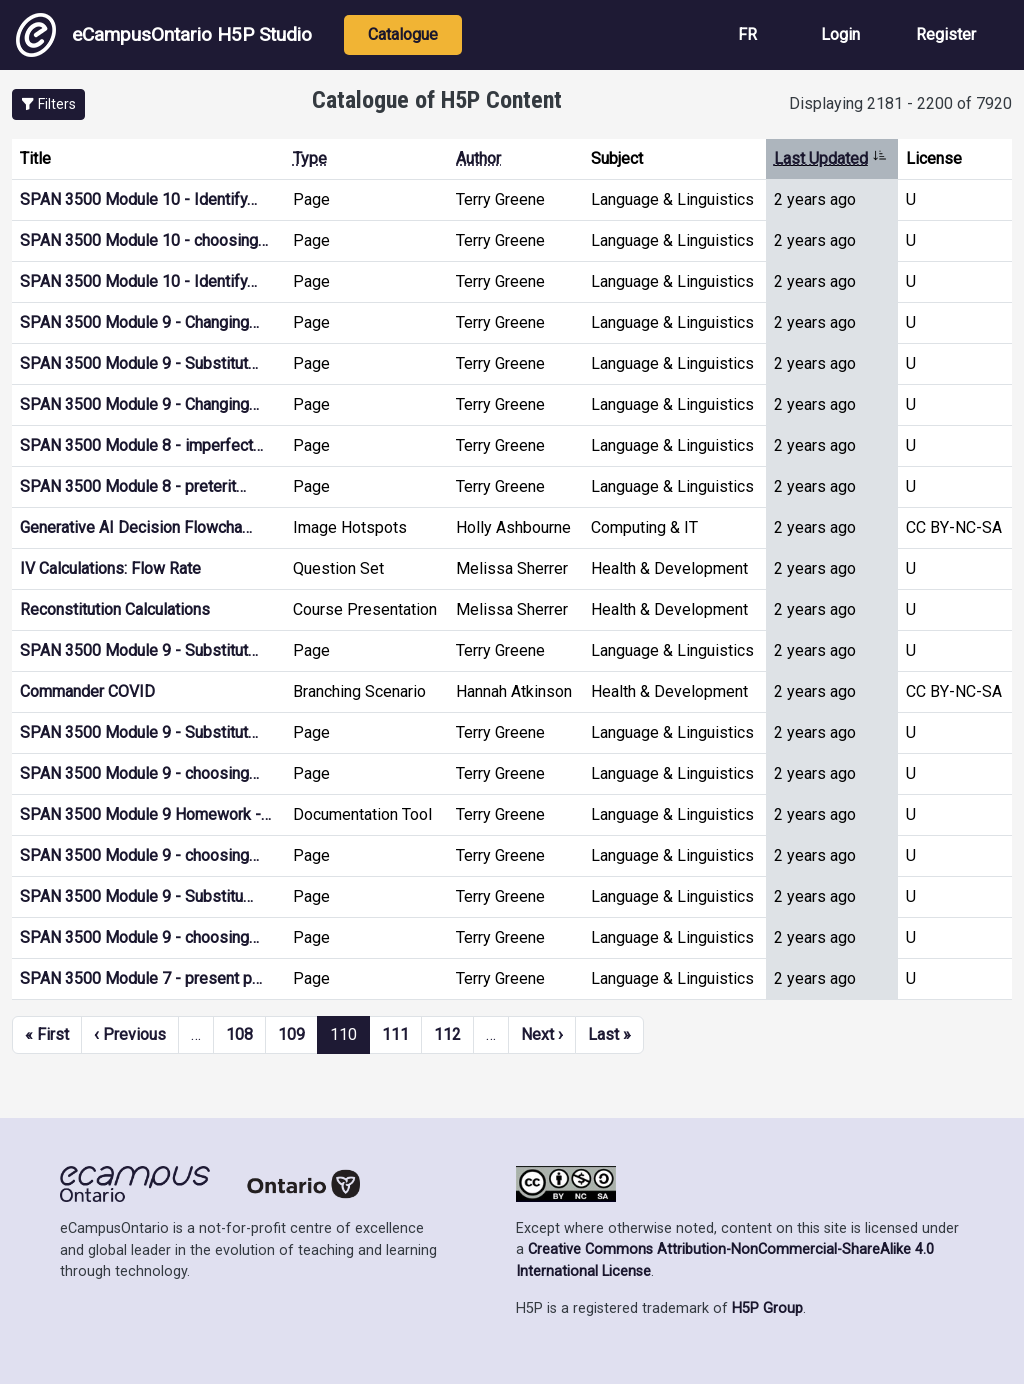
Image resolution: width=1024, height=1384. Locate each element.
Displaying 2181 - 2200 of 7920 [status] (900, 103)
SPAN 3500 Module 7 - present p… (141, 978)
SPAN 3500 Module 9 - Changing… (139, 322)
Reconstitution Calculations (115, 609)
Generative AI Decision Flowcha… (136, 527)
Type (310, 158)
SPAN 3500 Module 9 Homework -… (145, 814)
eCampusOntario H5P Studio (164, 35)
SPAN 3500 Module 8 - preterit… (133, 486)
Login (840, 34)
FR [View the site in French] (747, 34)
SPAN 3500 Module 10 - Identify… (138, 199)
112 (447, 1034)
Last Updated (830, 158)
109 (291, 1034)
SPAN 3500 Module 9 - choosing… (139, 773)
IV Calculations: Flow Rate (110, 568)
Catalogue (403, 34)
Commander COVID (87, 691)
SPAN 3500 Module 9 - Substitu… (136, 896)
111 (395, 1034)
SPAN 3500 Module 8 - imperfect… (141, 445)
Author (478, 158)
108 (239, 1034)
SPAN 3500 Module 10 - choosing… (144, 240)
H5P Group (767, 1308)
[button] (48, 104)
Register (946, 34)
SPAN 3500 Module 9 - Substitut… (139, 363)
